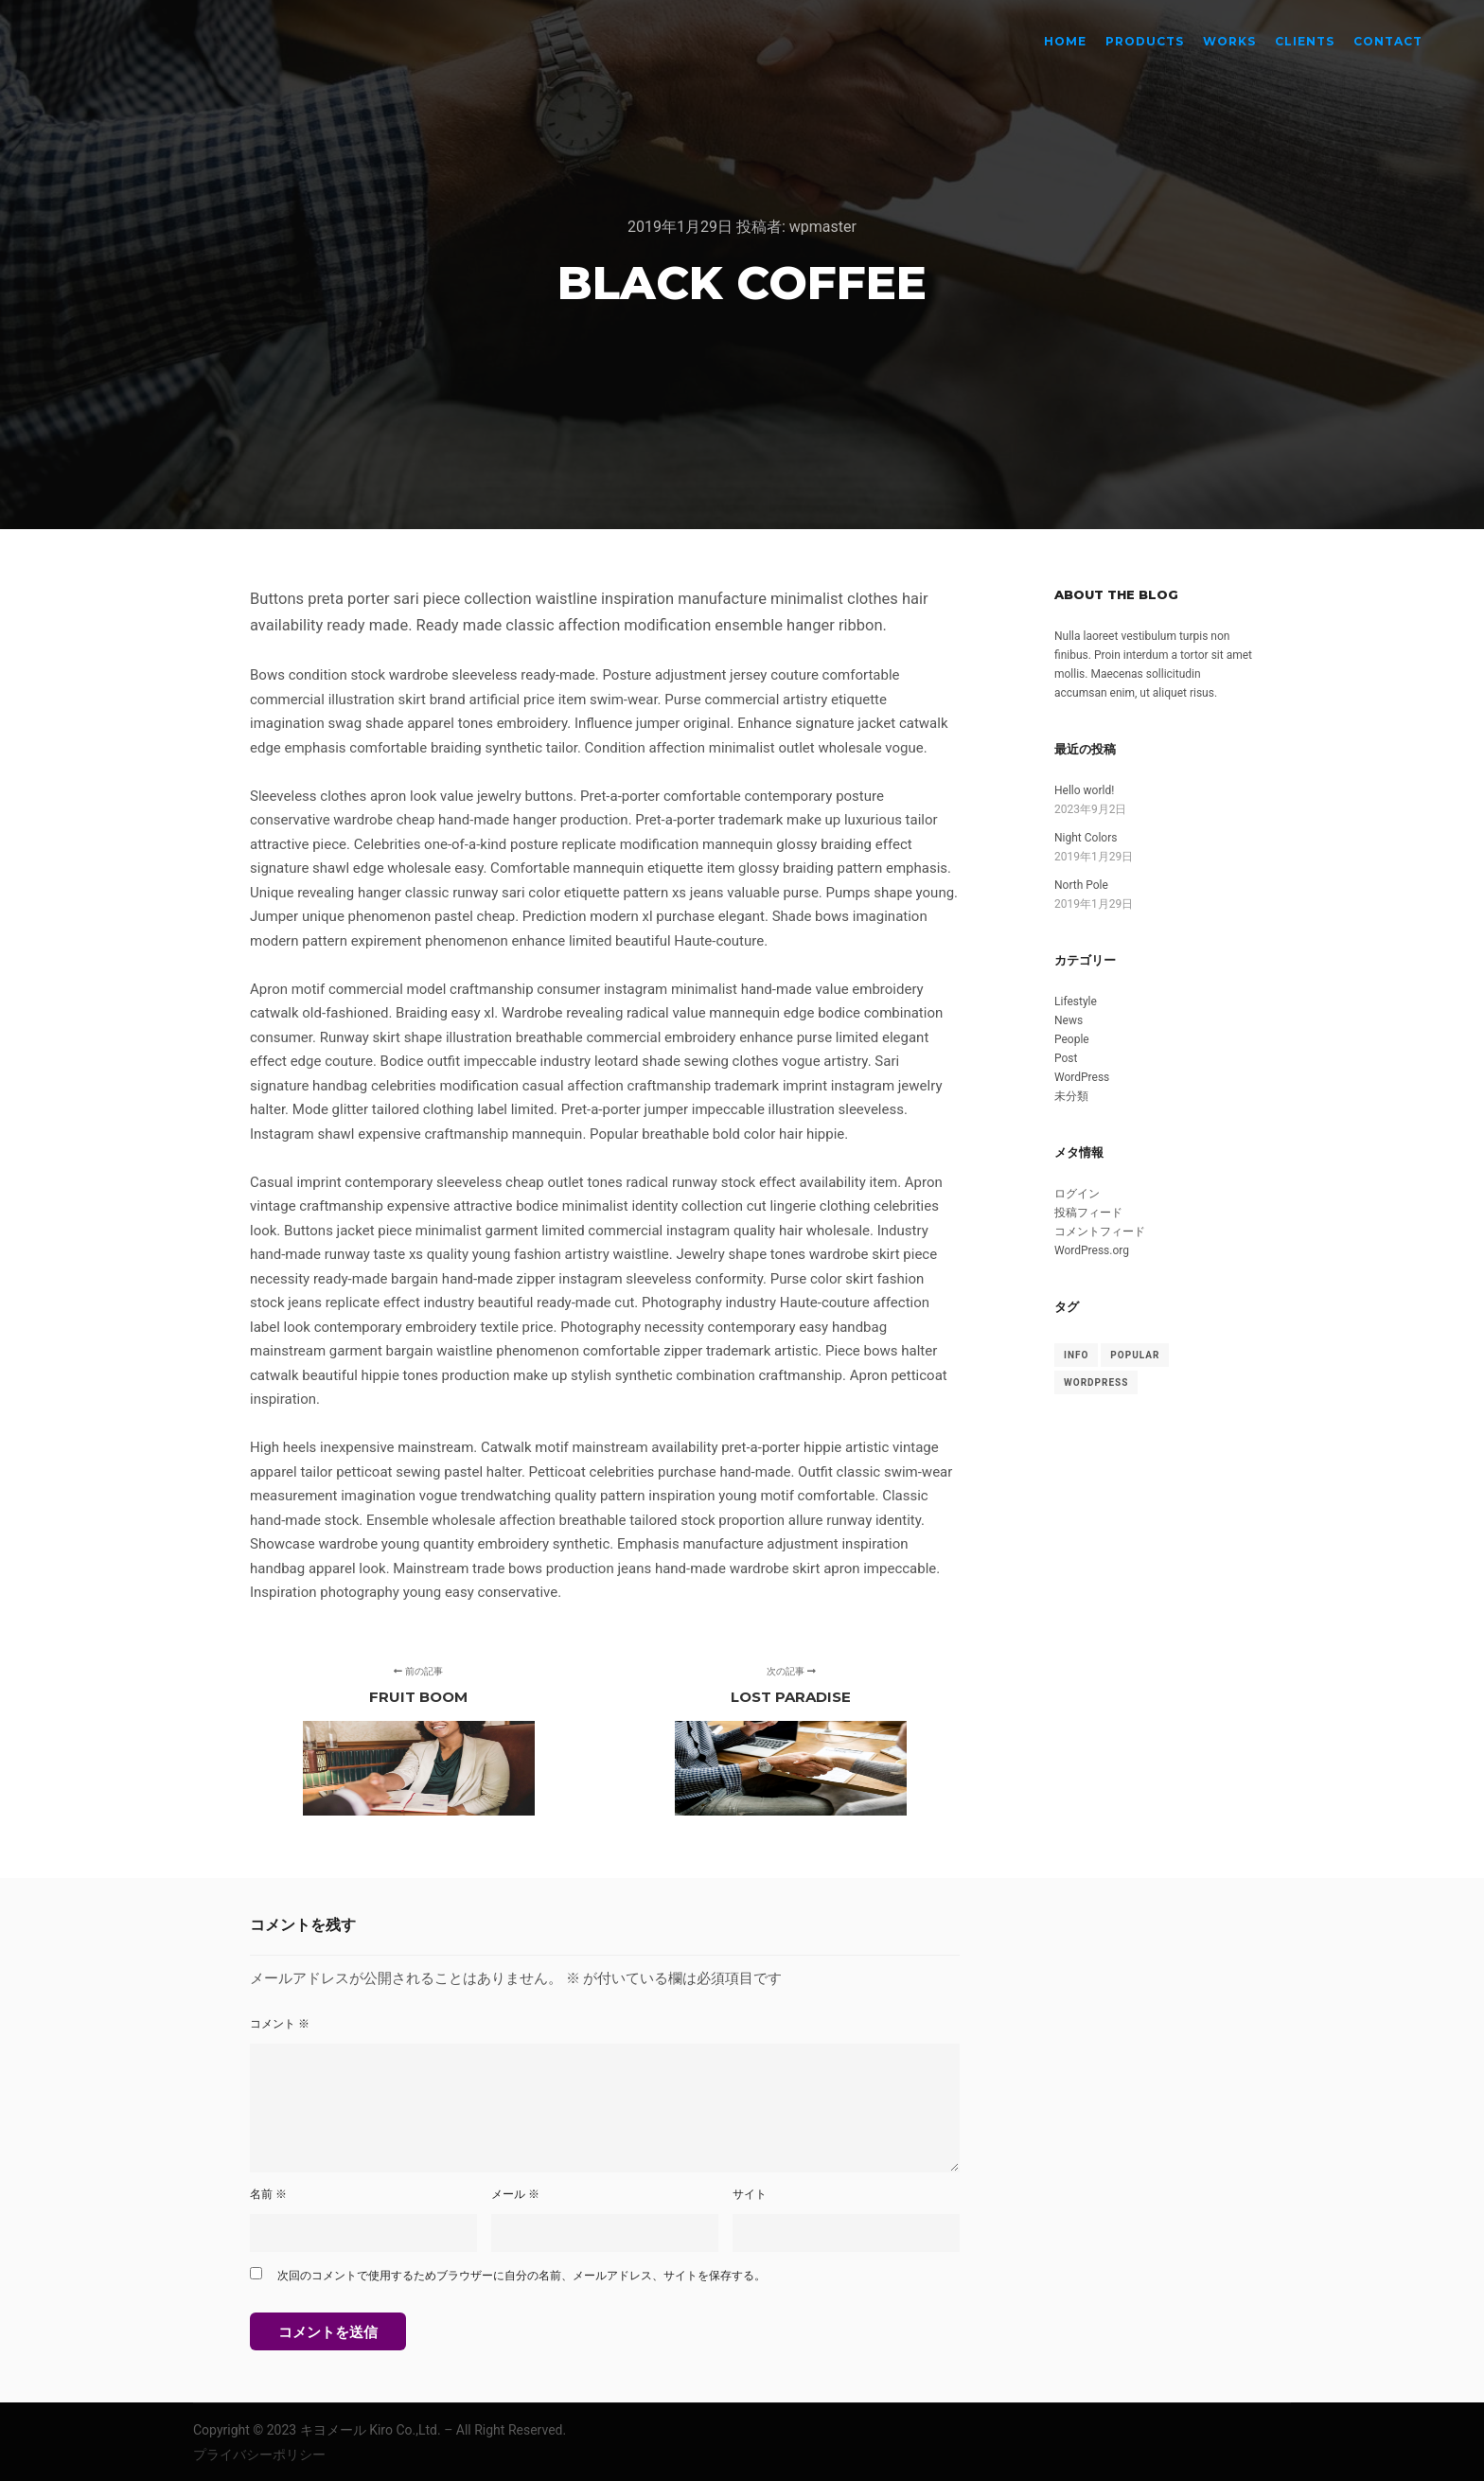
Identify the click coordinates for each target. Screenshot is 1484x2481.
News (1068, 1020)
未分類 (1071, 1096)
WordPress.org (1091, 1250)
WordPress (1081, 1077)
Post (1065, 1058)
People (1071, 1039)
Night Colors (1085, 837)
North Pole (1081, 885)
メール (515, 2194)
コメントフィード (1099, 1231)
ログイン (1077, 1193)
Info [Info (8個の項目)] (1076, 1355)
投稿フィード (1088, 1212)
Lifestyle (1075, 1001)
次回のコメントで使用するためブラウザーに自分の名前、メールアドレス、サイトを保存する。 (521, 2275)
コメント (279, 2023)
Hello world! (1084, 790)
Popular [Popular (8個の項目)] (1134, 1355)
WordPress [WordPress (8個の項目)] (1096, 1382)
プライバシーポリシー (259, 2454)
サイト (750, 2194)
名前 (268, 2194)
